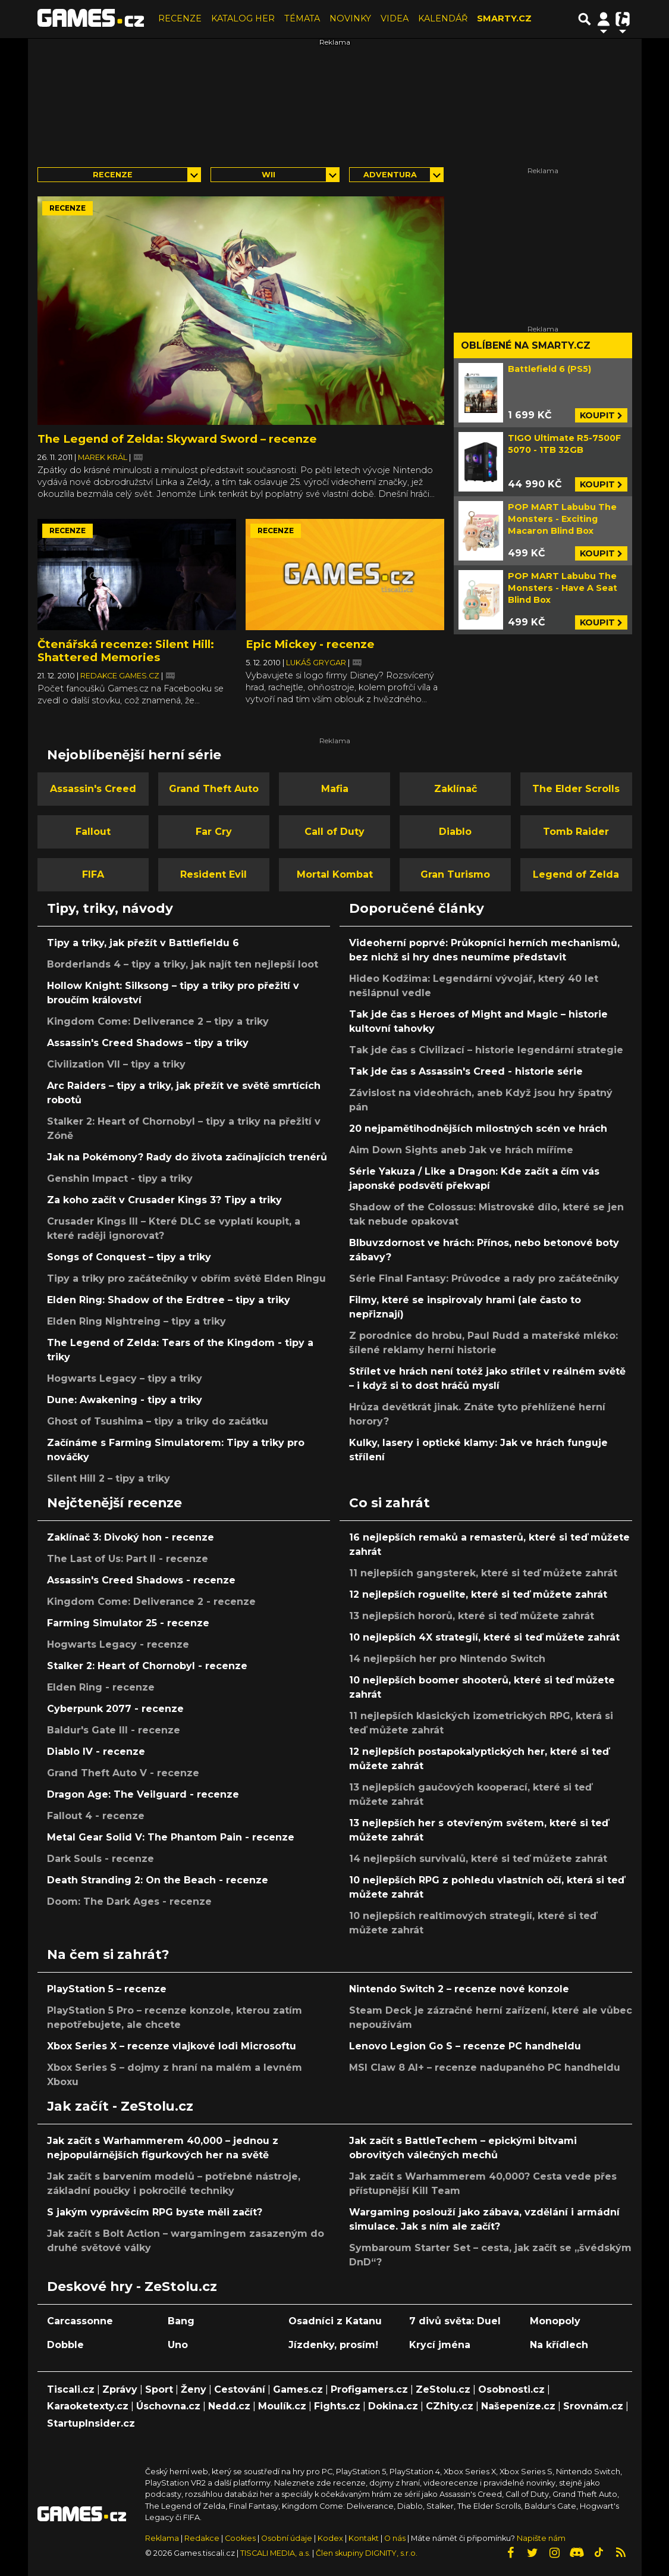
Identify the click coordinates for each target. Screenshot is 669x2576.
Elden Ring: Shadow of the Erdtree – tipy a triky (168, 1300)
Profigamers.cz (369, 2389)
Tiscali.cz (71, 2389)
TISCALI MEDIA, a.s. (275, 2553)
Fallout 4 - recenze (96, 1815)
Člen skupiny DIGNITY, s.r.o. (366, 2553)
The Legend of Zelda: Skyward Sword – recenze (177, 439)
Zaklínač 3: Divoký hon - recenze (130, 1537)
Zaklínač (455, 788)
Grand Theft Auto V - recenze (123, 1773)
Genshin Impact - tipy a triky (120, 1178)
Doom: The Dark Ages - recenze (129, 1901)
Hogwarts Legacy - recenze (118, 1644)
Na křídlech (559, 2344)
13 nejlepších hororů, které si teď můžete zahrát (471, 1616)
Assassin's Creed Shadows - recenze (141, 1580)
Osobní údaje (286, 2538)
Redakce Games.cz (120, 675)
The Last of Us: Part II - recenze (127, 1558)
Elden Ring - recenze (101, 1687)
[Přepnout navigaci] (603, 19)
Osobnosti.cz (511, 2389)
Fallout (93, 831)
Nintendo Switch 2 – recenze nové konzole (459, 1989)
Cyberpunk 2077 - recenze (115, 1708)
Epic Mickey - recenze (310, 644)
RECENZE (180, 18)
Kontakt (364, 2538)
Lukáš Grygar (317, 662)
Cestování (239, 2389)
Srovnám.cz (593, 2406)
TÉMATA (302, 18)
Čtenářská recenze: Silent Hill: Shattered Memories (125, 650)
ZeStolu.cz (443, 2389)
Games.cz (298, 2389)
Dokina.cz (393, 2406)
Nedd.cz (229, 2406)
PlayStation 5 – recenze (107, 1989)
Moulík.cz (282, 2406)
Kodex (331, 2538)
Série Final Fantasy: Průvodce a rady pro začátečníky (484, 1278)
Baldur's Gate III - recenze (113, 1730)
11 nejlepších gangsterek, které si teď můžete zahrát (483, 1573)
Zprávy (119, 2389)
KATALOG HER (243, 18)
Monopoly (555, 2321)
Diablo (455, 831)
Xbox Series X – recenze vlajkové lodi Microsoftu (171, 2046)
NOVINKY (350, 18)
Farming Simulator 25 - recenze (128, 1623)
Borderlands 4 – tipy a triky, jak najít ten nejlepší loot (182, 964)
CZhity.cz (449, 2406)
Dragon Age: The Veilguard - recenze (143, 1794)
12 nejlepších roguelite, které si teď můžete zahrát (478, 1594)
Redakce (201, 2538)
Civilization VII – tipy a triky (116, 1064)
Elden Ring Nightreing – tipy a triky (136, 1321)
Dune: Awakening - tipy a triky (124, 1400)
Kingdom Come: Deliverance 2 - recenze (151, 1601)
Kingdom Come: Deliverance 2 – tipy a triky (158, 1021)
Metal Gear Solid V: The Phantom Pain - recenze (170, 1837)
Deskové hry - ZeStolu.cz (132, 2286)
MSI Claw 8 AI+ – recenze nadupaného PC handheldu (484, 2067)
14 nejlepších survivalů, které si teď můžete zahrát (478, 1858)
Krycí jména (439, 2344)
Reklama (162, 2538)
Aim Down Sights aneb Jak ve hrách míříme (461, 1150)
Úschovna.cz (168, 2406)
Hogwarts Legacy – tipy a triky (124, 1378)
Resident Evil (213, 874)
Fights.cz (337, 2406)
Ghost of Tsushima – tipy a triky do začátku (157, 1421)
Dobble (65, 2344)
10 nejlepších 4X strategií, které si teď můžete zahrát (484, 1637)
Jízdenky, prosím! (333, 2344)
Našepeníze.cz (518, 2406)
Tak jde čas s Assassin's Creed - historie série (466, 1071)
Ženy (193, 2389)
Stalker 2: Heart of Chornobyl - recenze (147, 1666)
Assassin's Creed (93, 788)
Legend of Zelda (576, 874)
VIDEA (395, 18)
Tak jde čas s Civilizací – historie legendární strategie (486, 1050)
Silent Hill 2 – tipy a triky (108, 1478)
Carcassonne (80, 2321)
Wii (268, 174)
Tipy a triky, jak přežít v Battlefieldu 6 (143, 943)
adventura (390, 174)
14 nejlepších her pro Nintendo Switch (447, 1658)
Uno (178, 2344)
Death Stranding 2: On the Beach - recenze (157, 1880)
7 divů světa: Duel (455, 2321)
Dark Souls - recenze (100, 1858)
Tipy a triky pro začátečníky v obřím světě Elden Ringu (186, 1278)
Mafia (334, 788)
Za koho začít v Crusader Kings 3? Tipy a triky (164, 1200)
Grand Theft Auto (214, 788)
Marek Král (103, 457)
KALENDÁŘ (442, 18)
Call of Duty (334, 831)
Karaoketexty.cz (87, 2406)
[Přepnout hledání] (584, 19)
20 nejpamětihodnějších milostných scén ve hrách (478, 1128)
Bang (181, 2321)
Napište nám (541, 2538)
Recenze (113, 174)
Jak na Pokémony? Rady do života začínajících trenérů (187, 1157)
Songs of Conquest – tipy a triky (129, 1257)
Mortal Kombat (335, 874)
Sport (159, 2389)
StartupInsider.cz (91, 2423)
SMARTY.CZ (504, 18)
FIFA (93, 874)
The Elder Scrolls (576, 788)
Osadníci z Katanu (335, 2321)
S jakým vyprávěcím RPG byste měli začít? (154, 2212)
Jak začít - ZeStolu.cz (120, 2106)
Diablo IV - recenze (96, 1751)
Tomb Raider (576, 831)
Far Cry (214, 831)
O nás (395, 2538)
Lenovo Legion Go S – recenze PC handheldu (465, 2046)
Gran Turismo (455, 874)
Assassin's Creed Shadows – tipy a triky (148, 1042)
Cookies (240, 2538)
